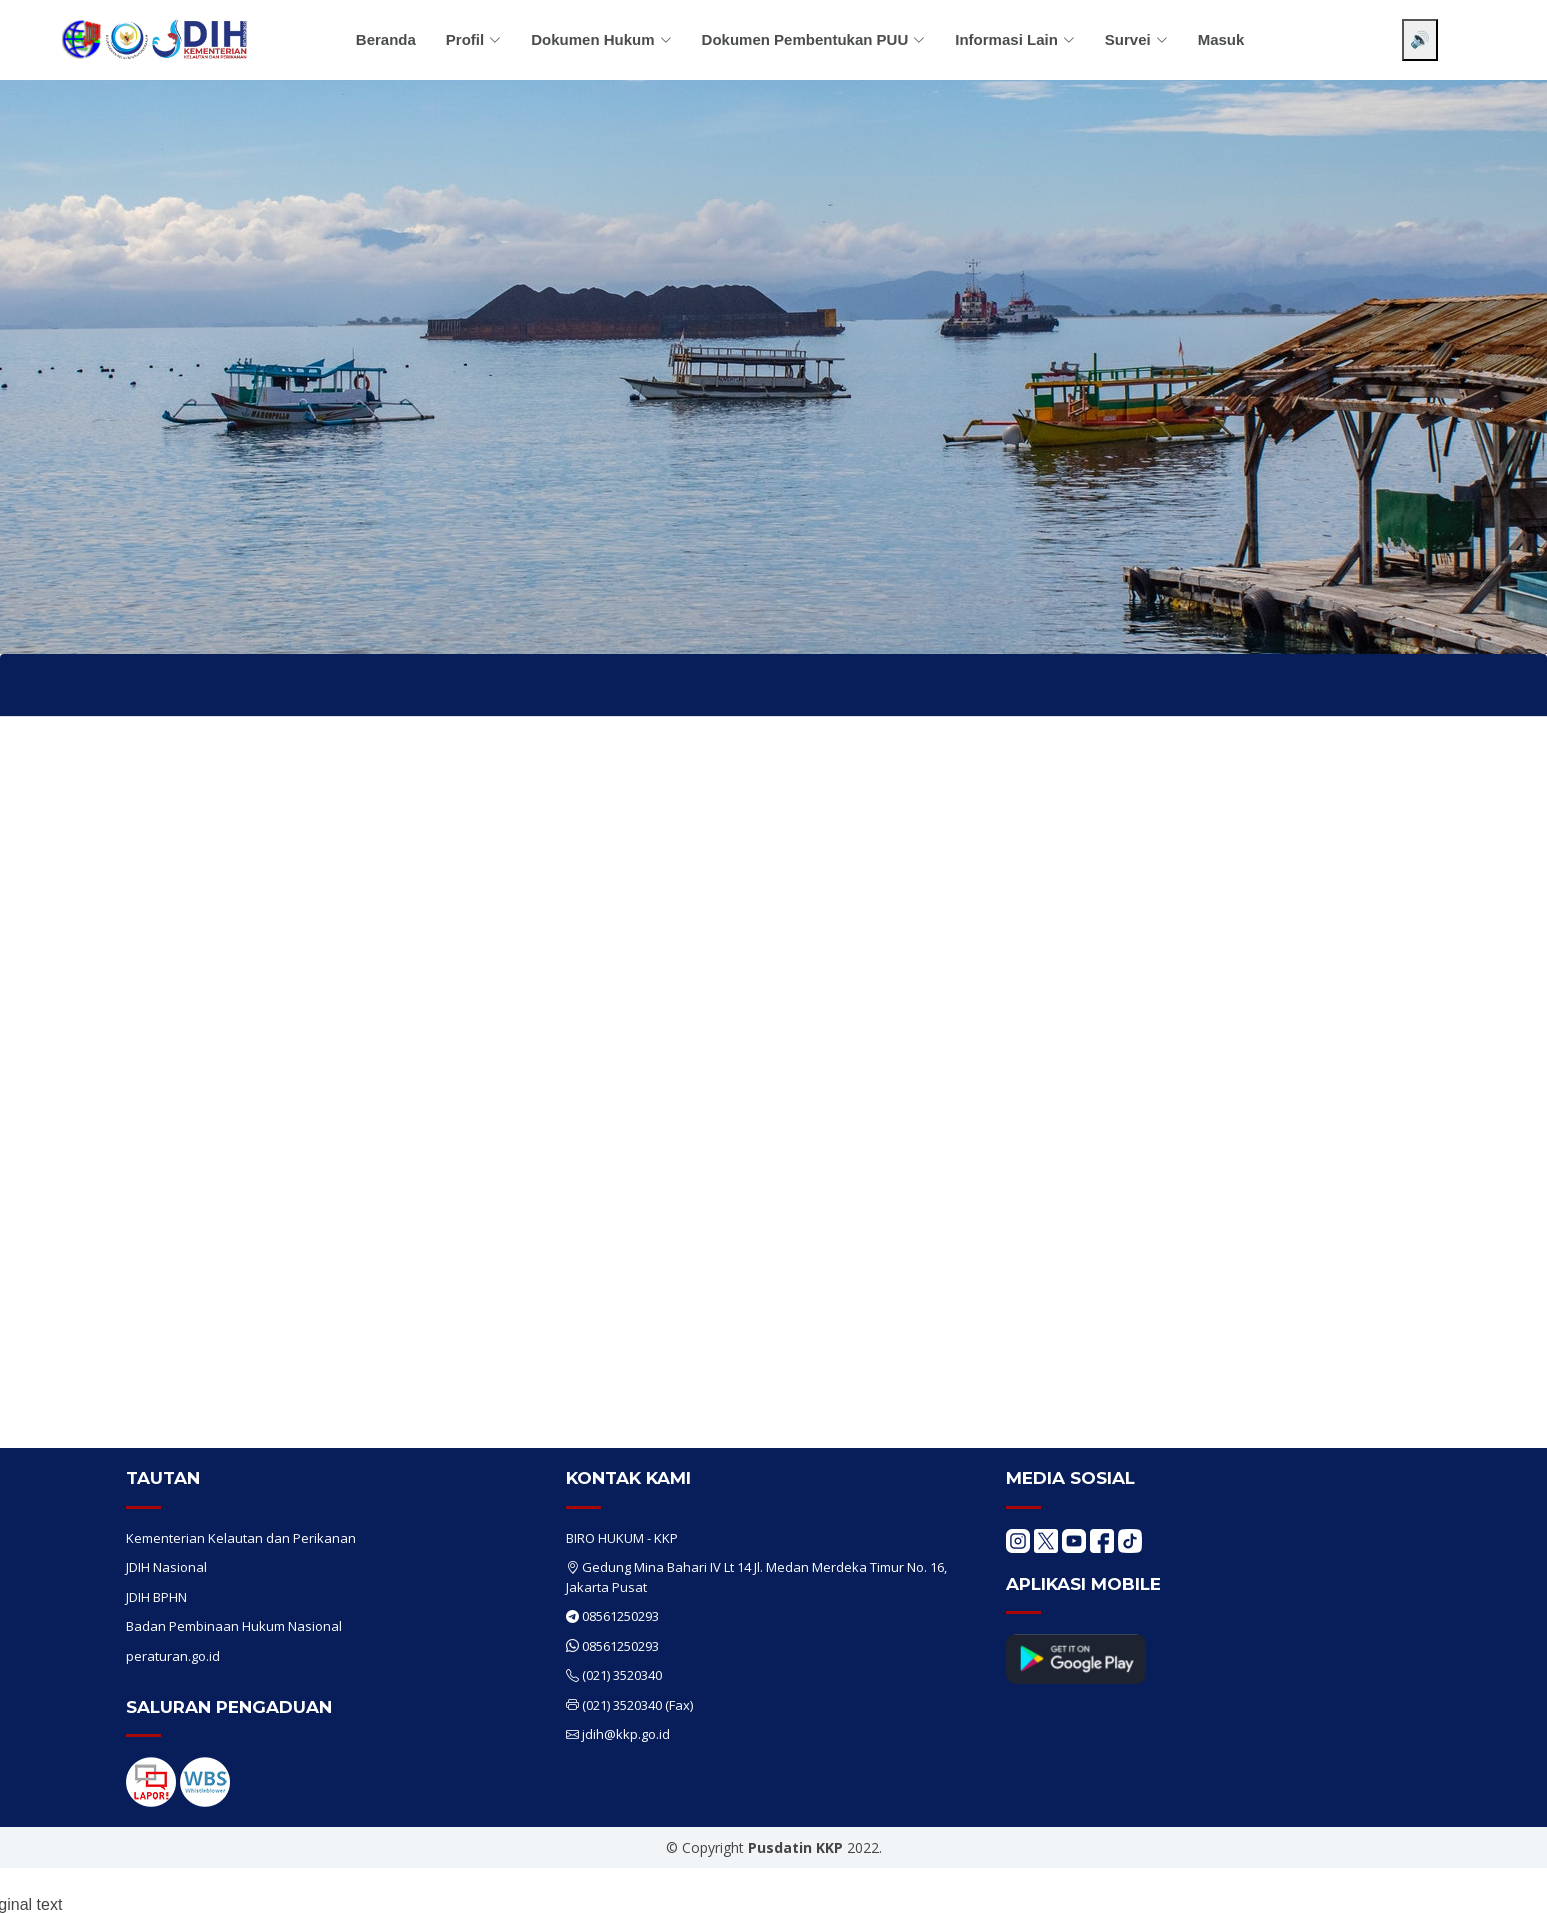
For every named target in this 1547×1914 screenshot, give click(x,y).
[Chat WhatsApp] (1502, 1882)
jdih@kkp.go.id (626, 1734)
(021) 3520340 (622, 1675)
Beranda (386, 39)
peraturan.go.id (173, 1656)
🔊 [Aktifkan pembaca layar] (1420, 39)
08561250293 (620, 1616)
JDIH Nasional (166, 1567)
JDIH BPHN (156, 1597)
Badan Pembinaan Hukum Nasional (234, 1626)
